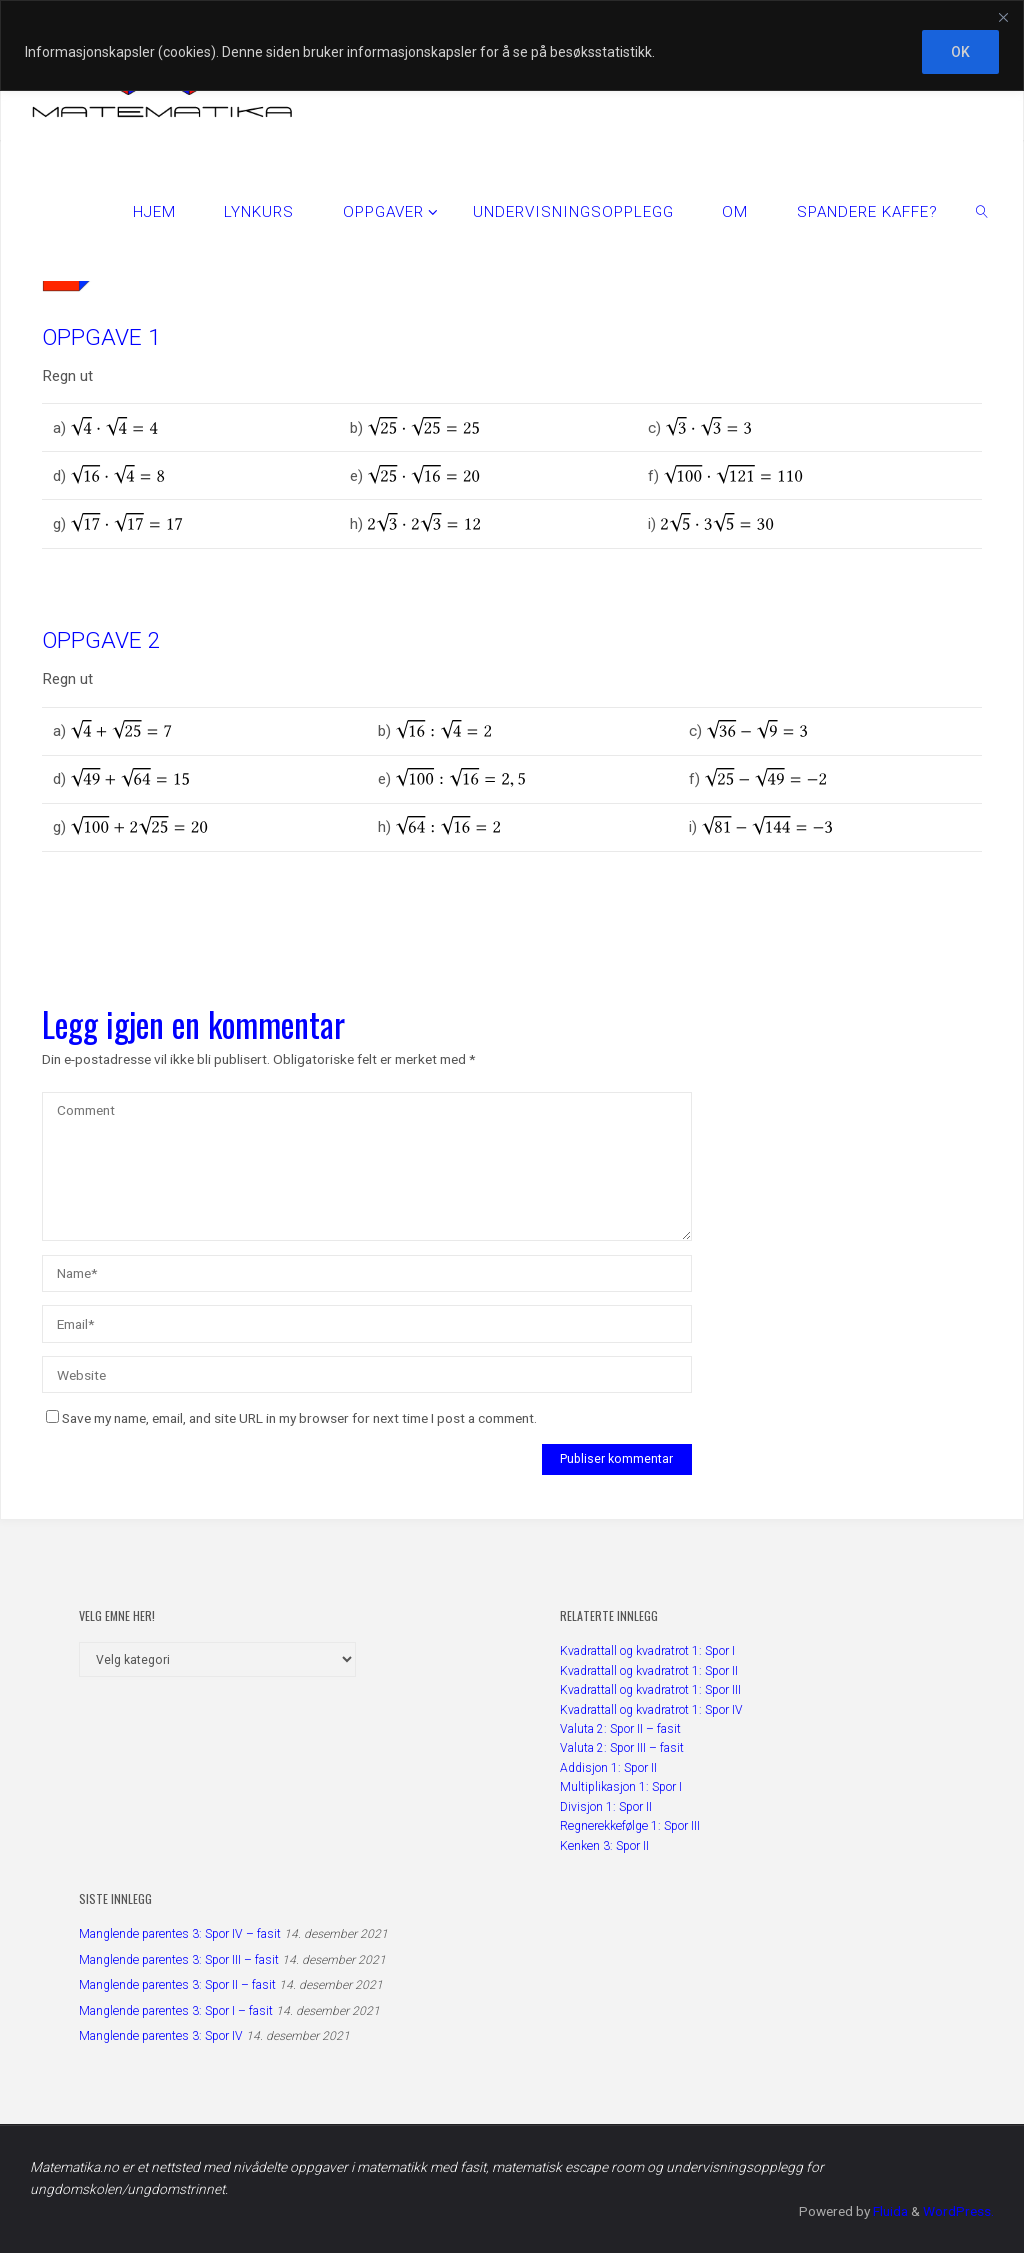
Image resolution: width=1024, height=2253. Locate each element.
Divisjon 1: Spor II (606, 1807)
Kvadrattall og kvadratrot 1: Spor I (647, 1651)
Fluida (889, 2211)
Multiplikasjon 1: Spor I (621, 1787)
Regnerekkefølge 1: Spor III (630, 1826)
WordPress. (958, 2211)
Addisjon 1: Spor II (608, 1768)
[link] (982, 211)
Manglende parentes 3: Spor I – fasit (176, 2011)
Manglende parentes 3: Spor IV (161, 2036)
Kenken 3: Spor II (604, 1846)
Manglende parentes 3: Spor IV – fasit (180, 1934)
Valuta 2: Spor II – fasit (620, 1729)
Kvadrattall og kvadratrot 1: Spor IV (651, 1710)
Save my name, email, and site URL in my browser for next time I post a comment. (291, 1418)
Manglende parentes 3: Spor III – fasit (179, 1960)
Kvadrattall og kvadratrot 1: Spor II (649, 1671)
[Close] (1003, 17)
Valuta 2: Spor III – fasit (622, 1748)
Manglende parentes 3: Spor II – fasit (177, 1985)
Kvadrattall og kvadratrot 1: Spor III (650, 1690)
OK (960, 52)
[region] (512, 45)
